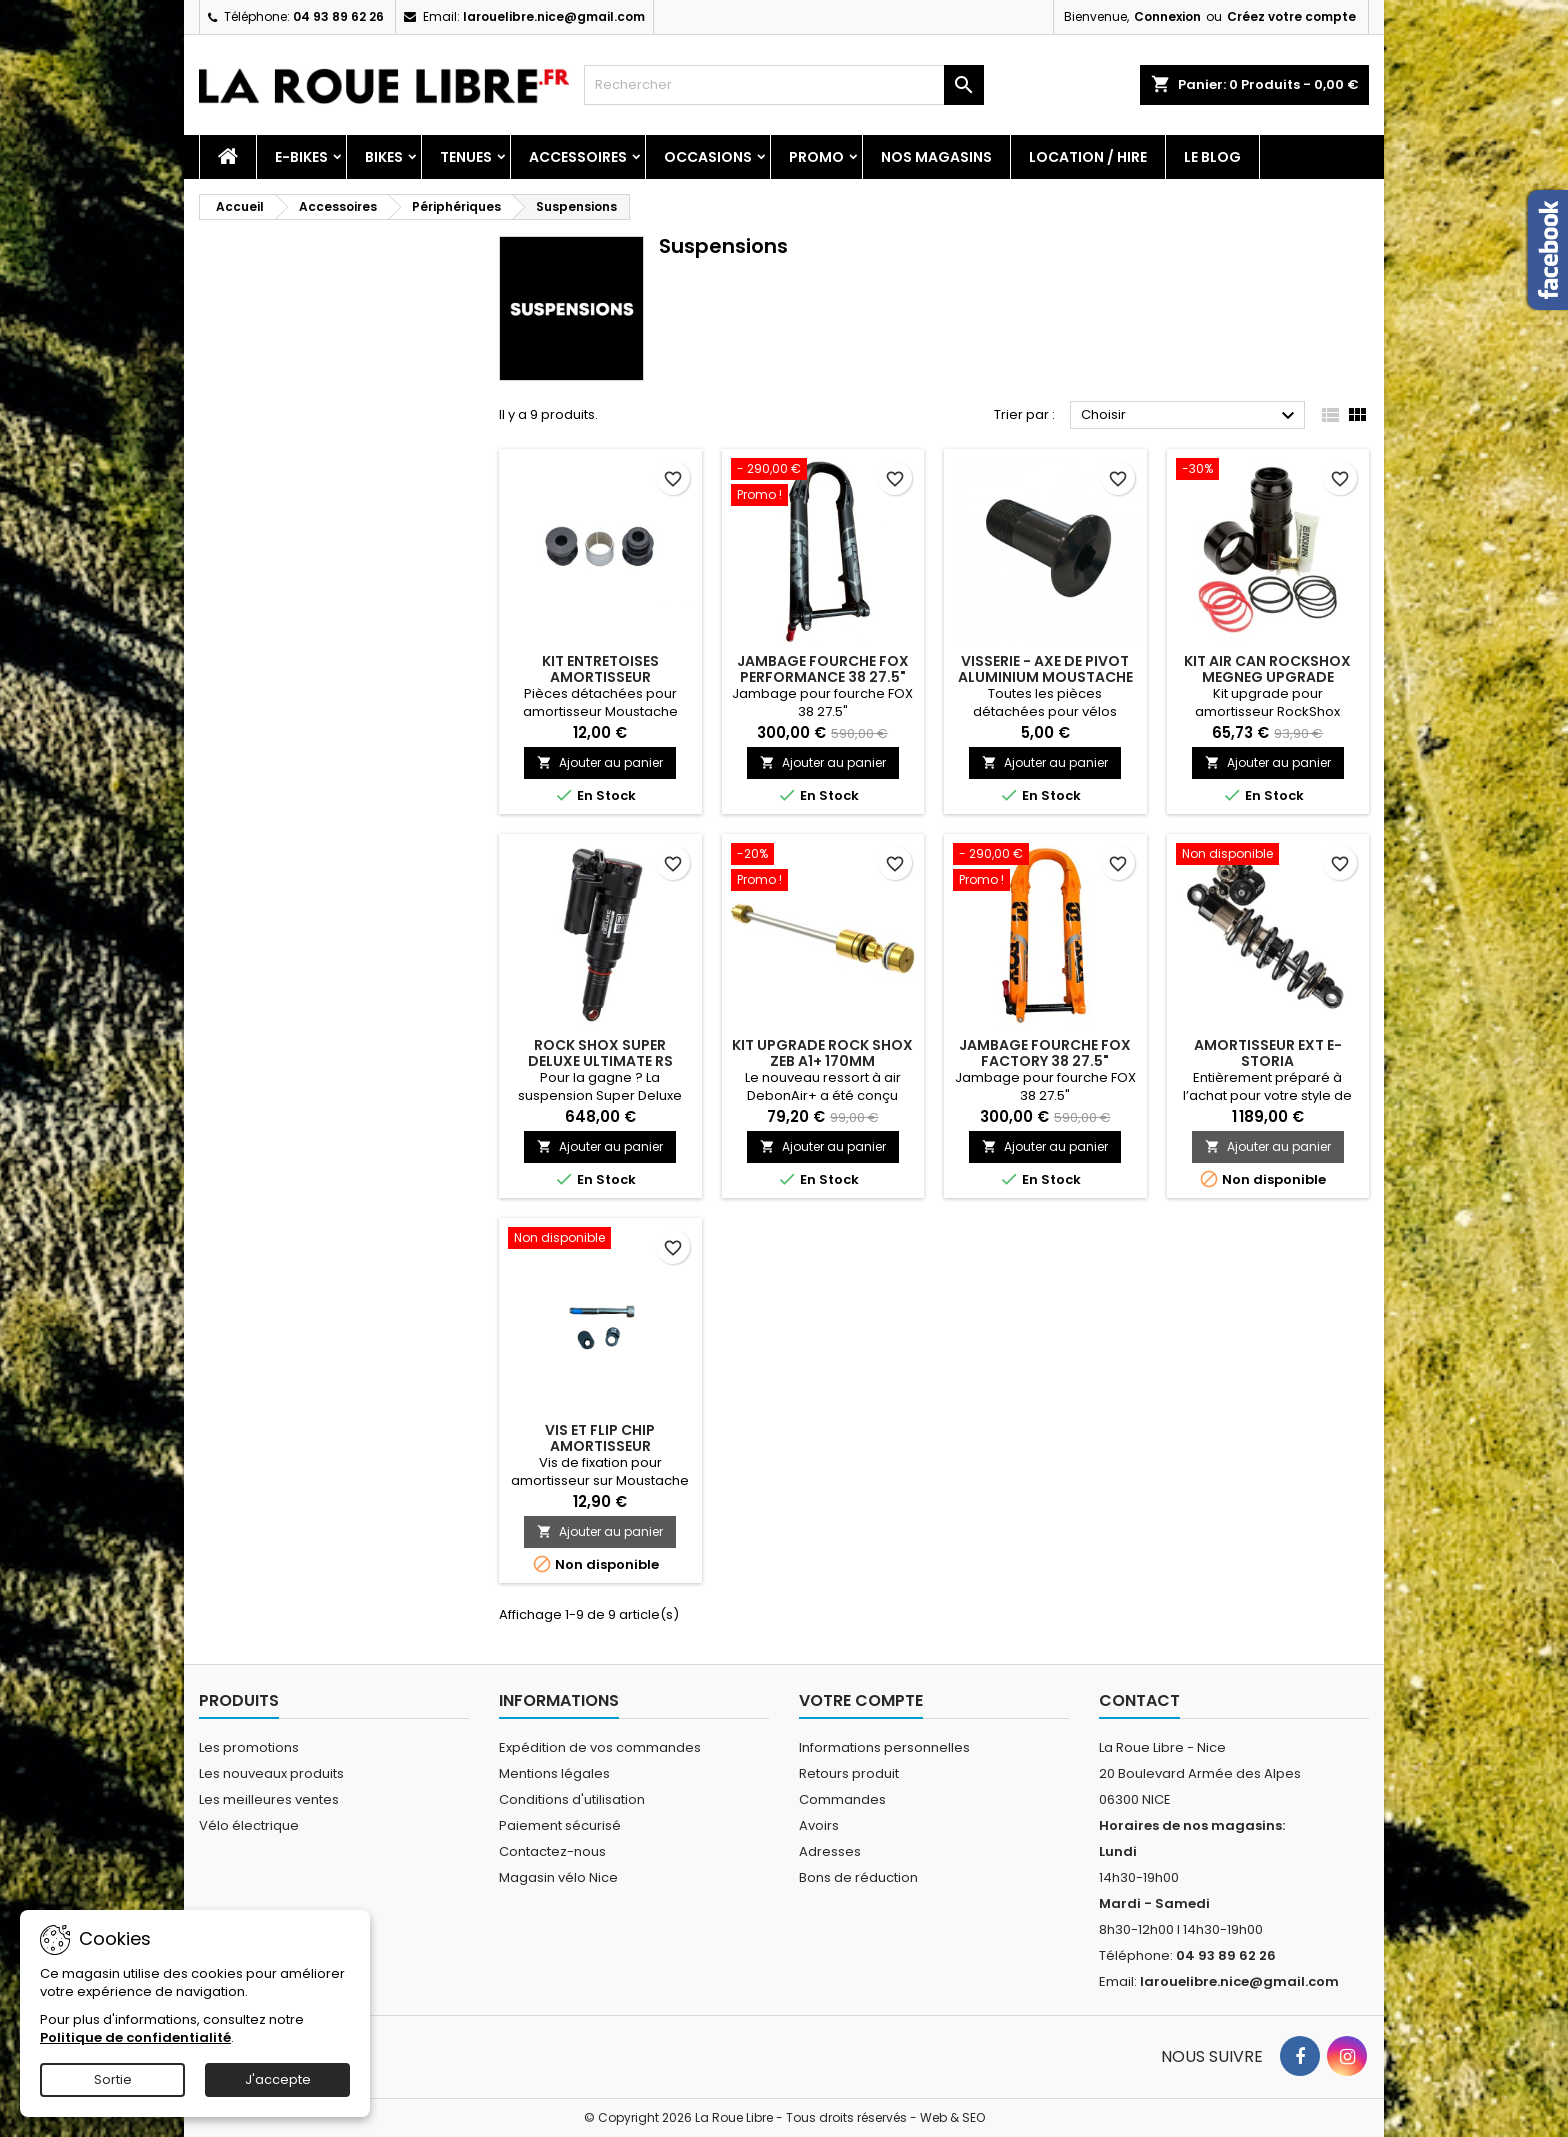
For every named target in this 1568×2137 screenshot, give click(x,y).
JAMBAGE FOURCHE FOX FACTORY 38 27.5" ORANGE (1045, 1061)
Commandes (842, 1799)
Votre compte (861, 1700)
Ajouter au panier (600, 762)
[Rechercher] (784, 85)
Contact (1139, 1700)
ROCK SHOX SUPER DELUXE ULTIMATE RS (600, 1053)
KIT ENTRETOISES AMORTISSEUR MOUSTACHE (600, 677)
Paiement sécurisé (560, 1825)
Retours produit (849, 1773)
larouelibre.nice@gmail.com (554, 16)
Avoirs (819, 1825)
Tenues (466, 157)
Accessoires (578, 157)
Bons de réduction (858, 1877)
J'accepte (278, 2079)
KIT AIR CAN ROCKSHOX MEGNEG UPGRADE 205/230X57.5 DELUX (1267, 677)
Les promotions (249, 1747)
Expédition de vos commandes (600, 1747)
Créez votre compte (1291, 16)
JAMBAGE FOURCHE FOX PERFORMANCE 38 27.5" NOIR (823, 677)
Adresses (830, 1851)
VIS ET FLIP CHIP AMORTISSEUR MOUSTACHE (600, 1446)
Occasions (708, 157)
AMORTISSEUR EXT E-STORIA (1268, 1053)
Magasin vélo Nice (558, 1877)
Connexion (1167, 16)
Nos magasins (936, 157)
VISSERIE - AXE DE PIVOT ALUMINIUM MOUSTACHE (1045, 669)
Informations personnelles (884, 1747)
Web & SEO (952, 2117)
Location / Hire (1088, 157)
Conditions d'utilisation (572, 1799)
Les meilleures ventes (269, 1799)
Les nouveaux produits (271, 1773)
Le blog (1212, 157)
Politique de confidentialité (135, 2037)
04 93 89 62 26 (338, 16)
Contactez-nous (552, 1851)
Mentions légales (554, 1773)
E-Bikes (301, 157)
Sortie (113, 2079)
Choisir (1190, 416)
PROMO (816, 157)
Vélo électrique (249, 1825)
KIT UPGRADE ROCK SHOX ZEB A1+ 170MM (822, 1053)
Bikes (384, 157)
